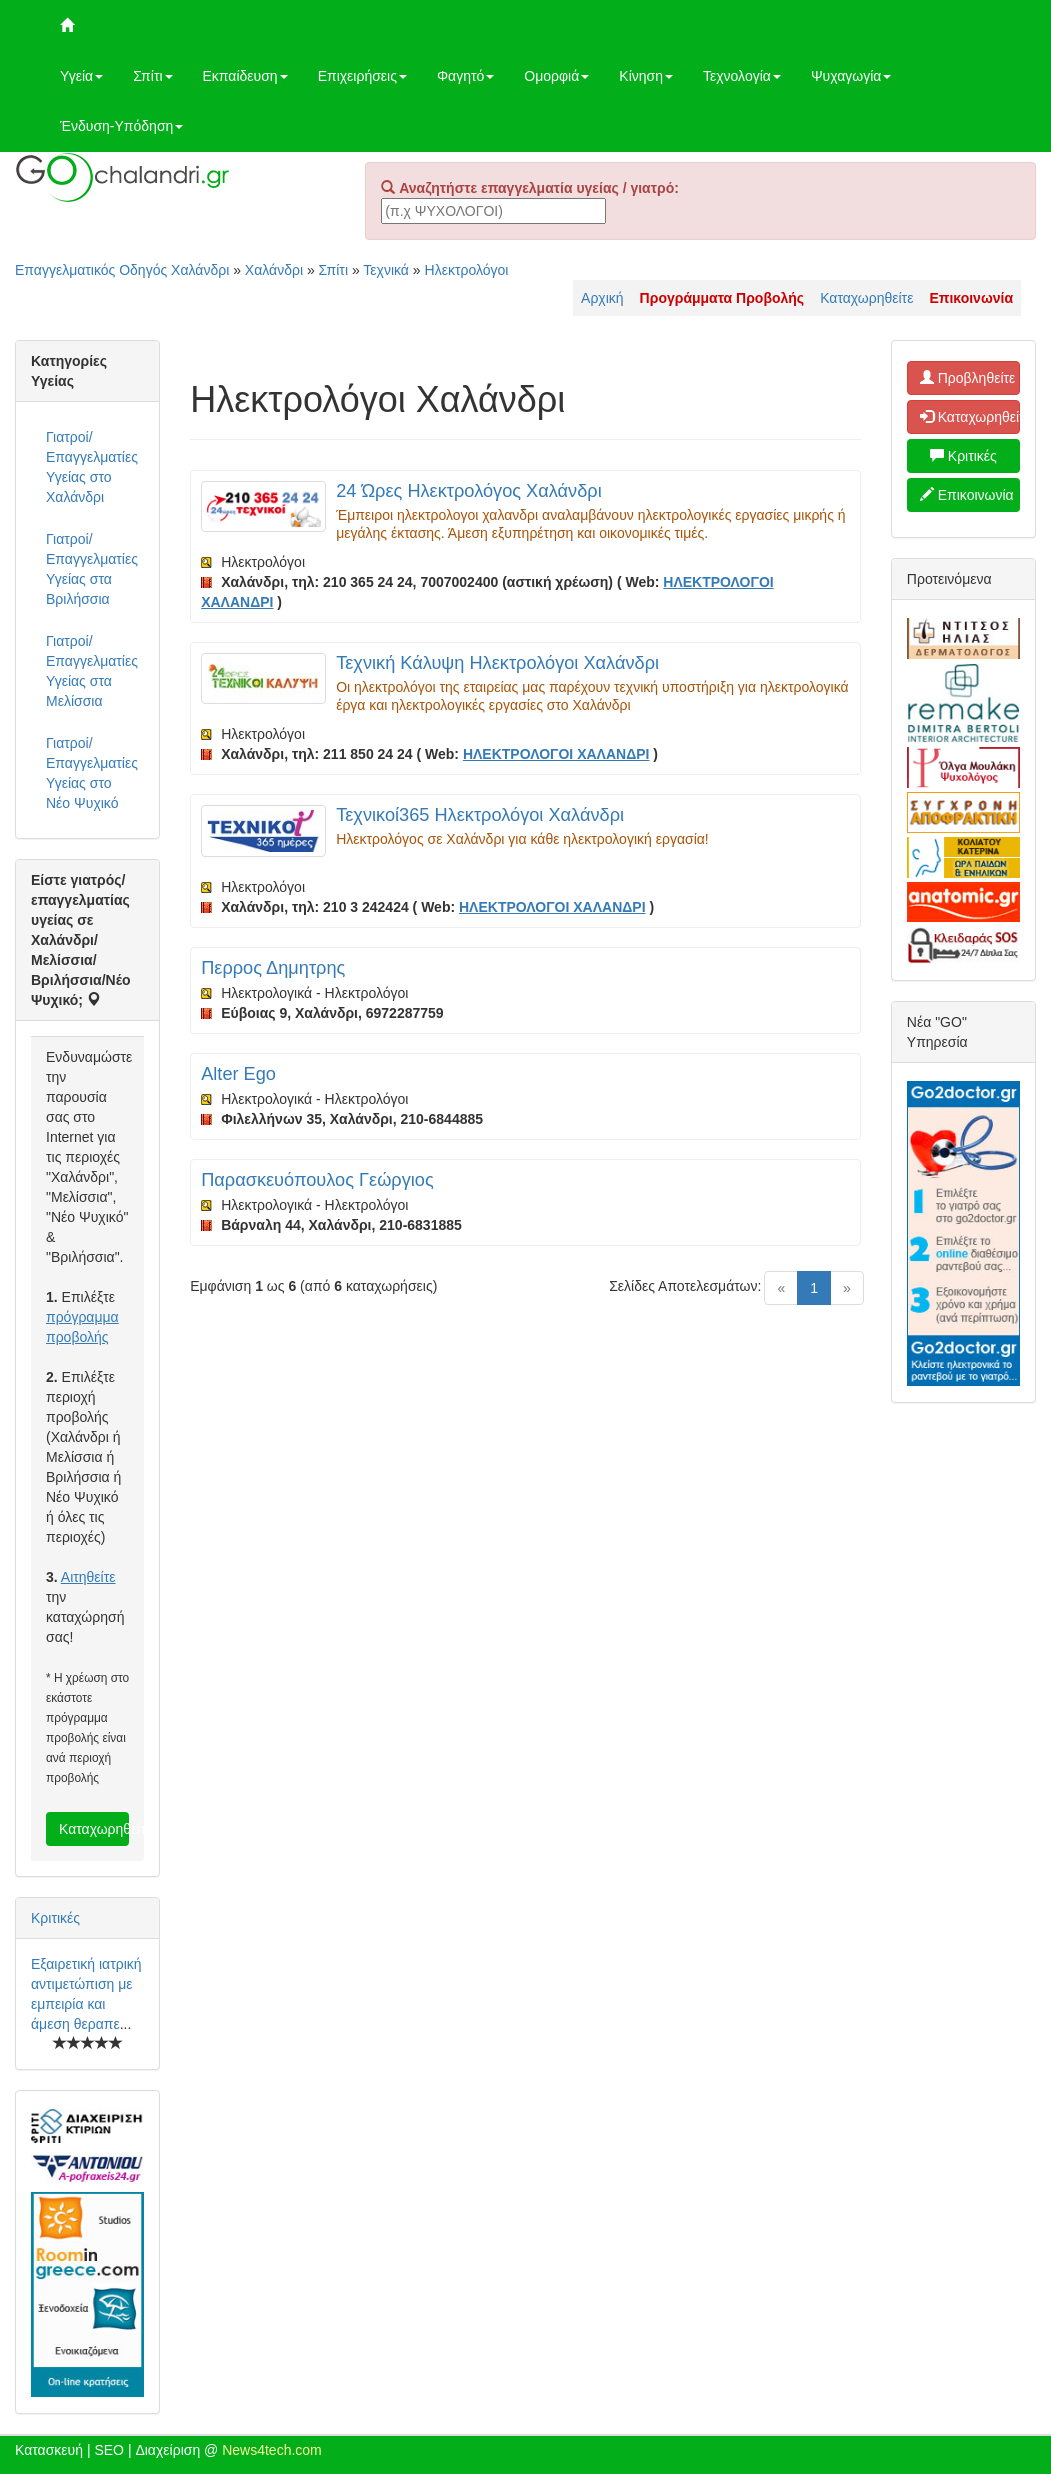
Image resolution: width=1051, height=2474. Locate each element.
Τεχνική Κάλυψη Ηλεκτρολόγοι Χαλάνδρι (497, 663)
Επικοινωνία (967, 495)
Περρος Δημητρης (273, 968)
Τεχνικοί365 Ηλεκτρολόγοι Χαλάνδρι (480, 815)
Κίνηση (646, 76)
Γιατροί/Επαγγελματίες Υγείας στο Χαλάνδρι (92, 467)
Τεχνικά (386, 270)
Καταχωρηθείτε (866, 298)
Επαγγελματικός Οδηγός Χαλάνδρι (122, 270)
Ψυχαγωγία (851, 76)
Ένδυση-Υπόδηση (121, 126)
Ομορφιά (556, 76)
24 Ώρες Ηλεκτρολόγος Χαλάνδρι (469, 491)
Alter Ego (238, 1074)
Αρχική (602, 298)
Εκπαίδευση (245, 76)
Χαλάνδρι (274, 270)
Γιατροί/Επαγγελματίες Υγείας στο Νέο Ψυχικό (92, 773)
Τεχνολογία (742, 76)
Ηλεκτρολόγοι (467, 270)
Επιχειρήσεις (362, 76)
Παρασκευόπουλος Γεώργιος (317, 1180)
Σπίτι (152, 76)
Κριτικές (55, 1918)
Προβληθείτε (968, 378)
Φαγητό (465, 76)
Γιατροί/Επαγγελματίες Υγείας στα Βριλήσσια (92, 569)
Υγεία (81, 76)
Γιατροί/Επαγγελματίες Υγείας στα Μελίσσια (92, 671)
